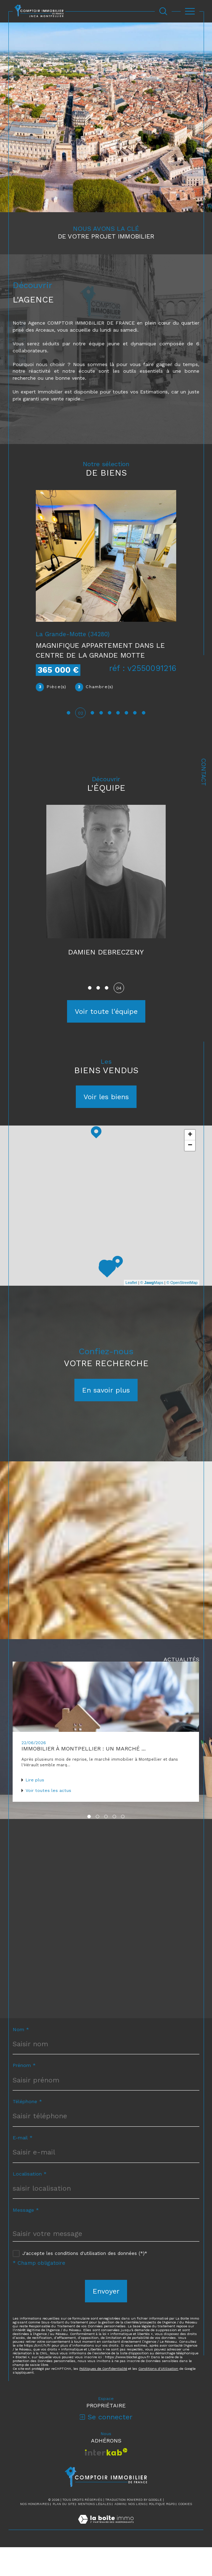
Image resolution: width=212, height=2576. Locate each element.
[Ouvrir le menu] (190, 11)
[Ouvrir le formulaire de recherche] (163, 11)
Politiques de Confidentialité (103, 2397)
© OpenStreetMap (182, 1311)
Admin (119, 2533)
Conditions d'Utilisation (158, 2397)
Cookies (185, 2533)
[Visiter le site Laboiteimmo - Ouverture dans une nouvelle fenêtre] (106, 2555)
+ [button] (190, 1163)
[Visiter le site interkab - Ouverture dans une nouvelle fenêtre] (106, 2480)
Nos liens (137, 2533)
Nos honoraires (34, 2533)
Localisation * (30, 2202)
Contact (203, 772)
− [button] (190, 1174)
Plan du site (64, 2533)
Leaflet (131, 1311)
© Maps (152, 1311)
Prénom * (24, 2094)
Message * (26, 2238)
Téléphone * (27, 2130)
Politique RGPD (162, 2533)
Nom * (21, 2058)
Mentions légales (94, 2533)
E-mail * (23, 2166)
